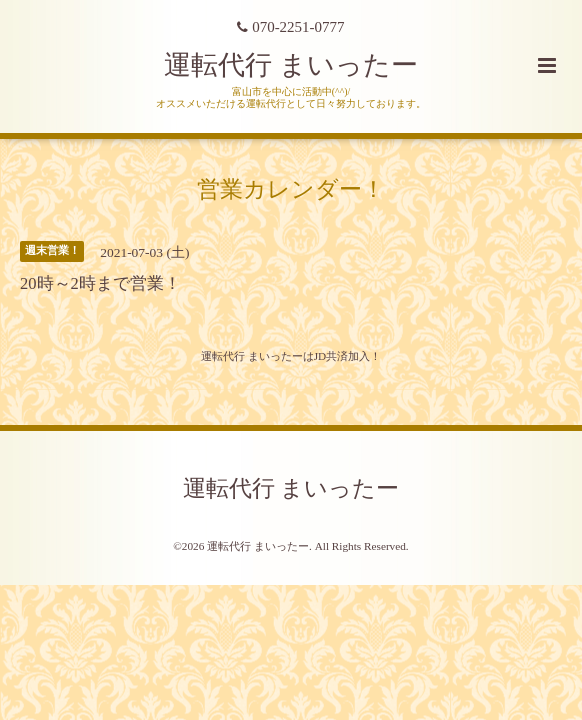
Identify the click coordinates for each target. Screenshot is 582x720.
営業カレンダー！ (291, 189)
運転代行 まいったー (291, 65)
